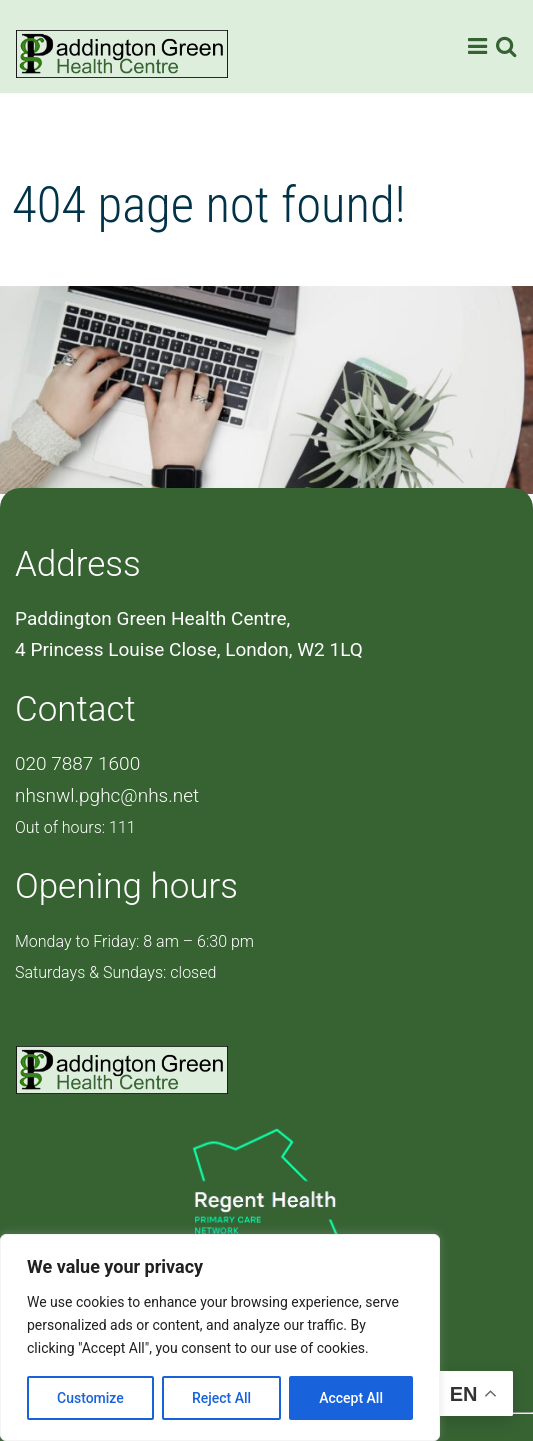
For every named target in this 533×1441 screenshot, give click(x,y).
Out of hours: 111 (75, 827)
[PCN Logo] (266, 1202)
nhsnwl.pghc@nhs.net (107, 795)
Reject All (221, 1398)
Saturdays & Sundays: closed (115, 972)
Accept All (351, 1398)
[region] (220, 1337)
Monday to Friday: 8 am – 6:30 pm (134, 941)
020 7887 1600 (77, 763)
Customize (90, 1398)
